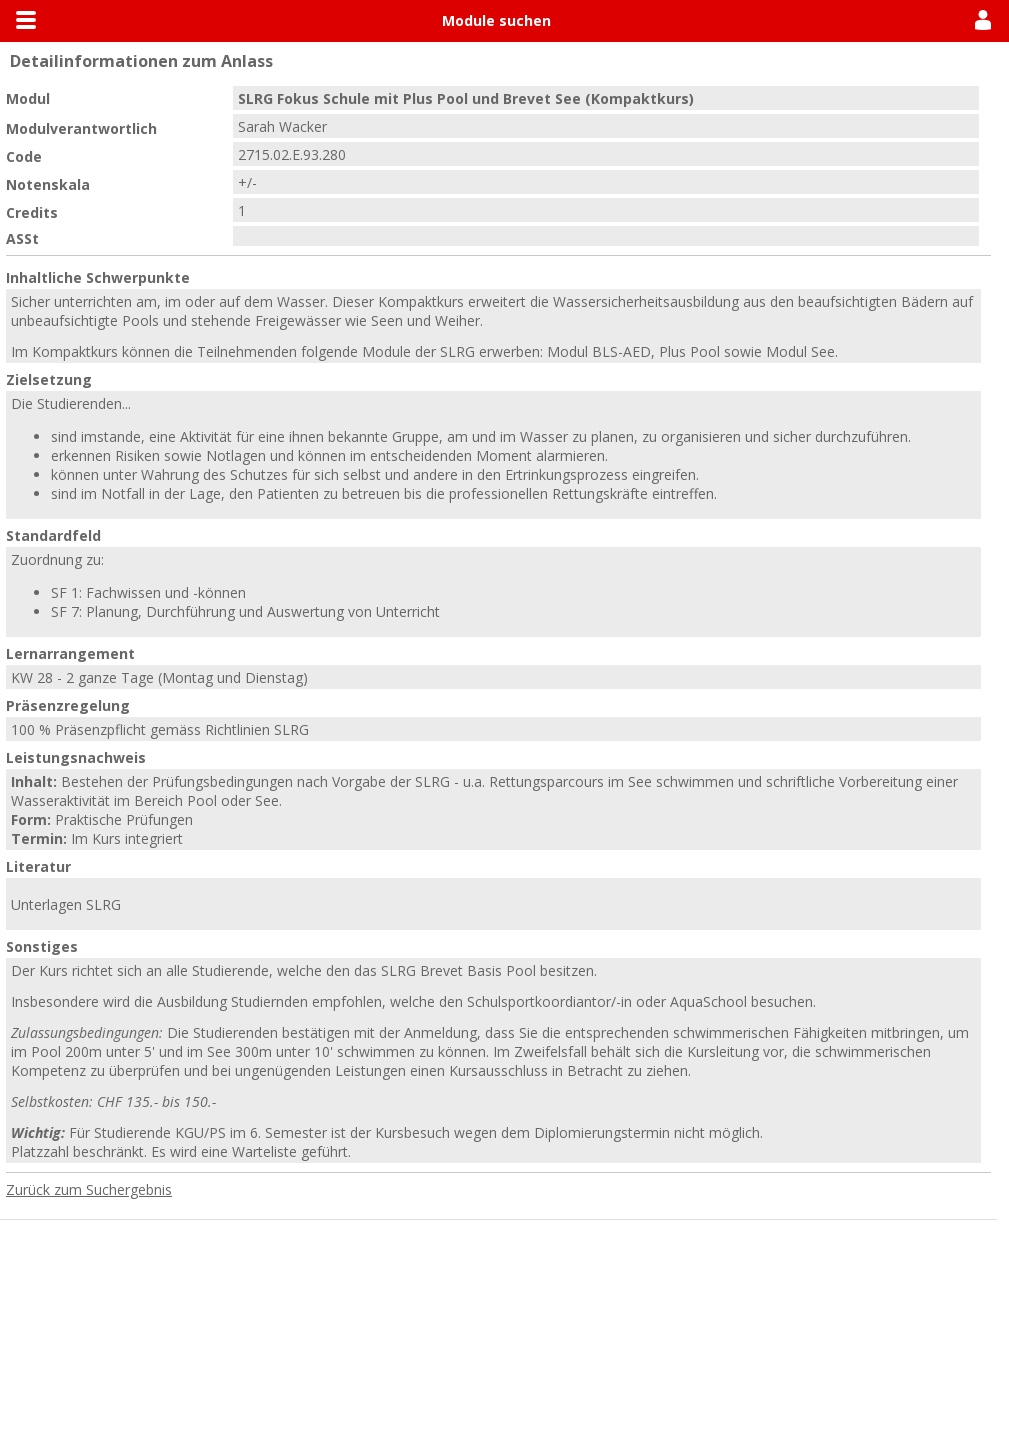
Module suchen (496, 20)
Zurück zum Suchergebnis (89, 1189)
